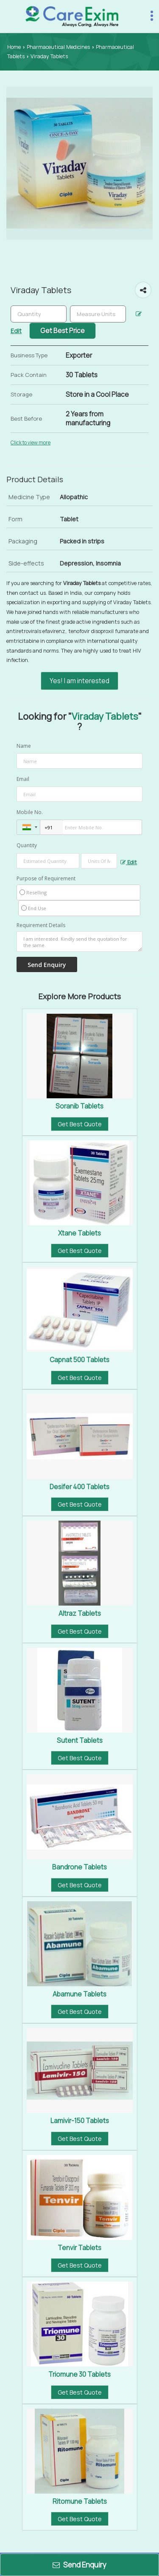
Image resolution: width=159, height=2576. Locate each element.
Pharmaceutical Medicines (58, 47)
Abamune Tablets (79, 1994)
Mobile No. (30, 812)
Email (23, 779)
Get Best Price (62, 330)
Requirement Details (41, 925)
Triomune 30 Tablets (79, 2374)
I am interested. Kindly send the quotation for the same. (79, 941)
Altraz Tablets (80, 1613)
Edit (128, 862)
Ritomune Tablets (80, 2501)
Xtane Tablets (79, 1233)
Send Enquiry (79, 2565)
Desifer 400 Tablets (79, 1486)
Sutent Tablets (80, 1740)
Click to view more (30, 442)
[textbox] (98, 313)
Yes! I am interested (79, 680)
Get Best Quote (80, 1124)
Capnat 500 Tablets (79, 1359)
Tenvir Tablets (79, 2247)
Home (14, 47)
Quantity (27, 845)
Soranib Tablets (79, 1106)
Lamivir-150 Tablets (79, 2120)
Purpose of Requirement (46, 879)
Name (24, 745)
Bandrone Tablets (79, 1867)
